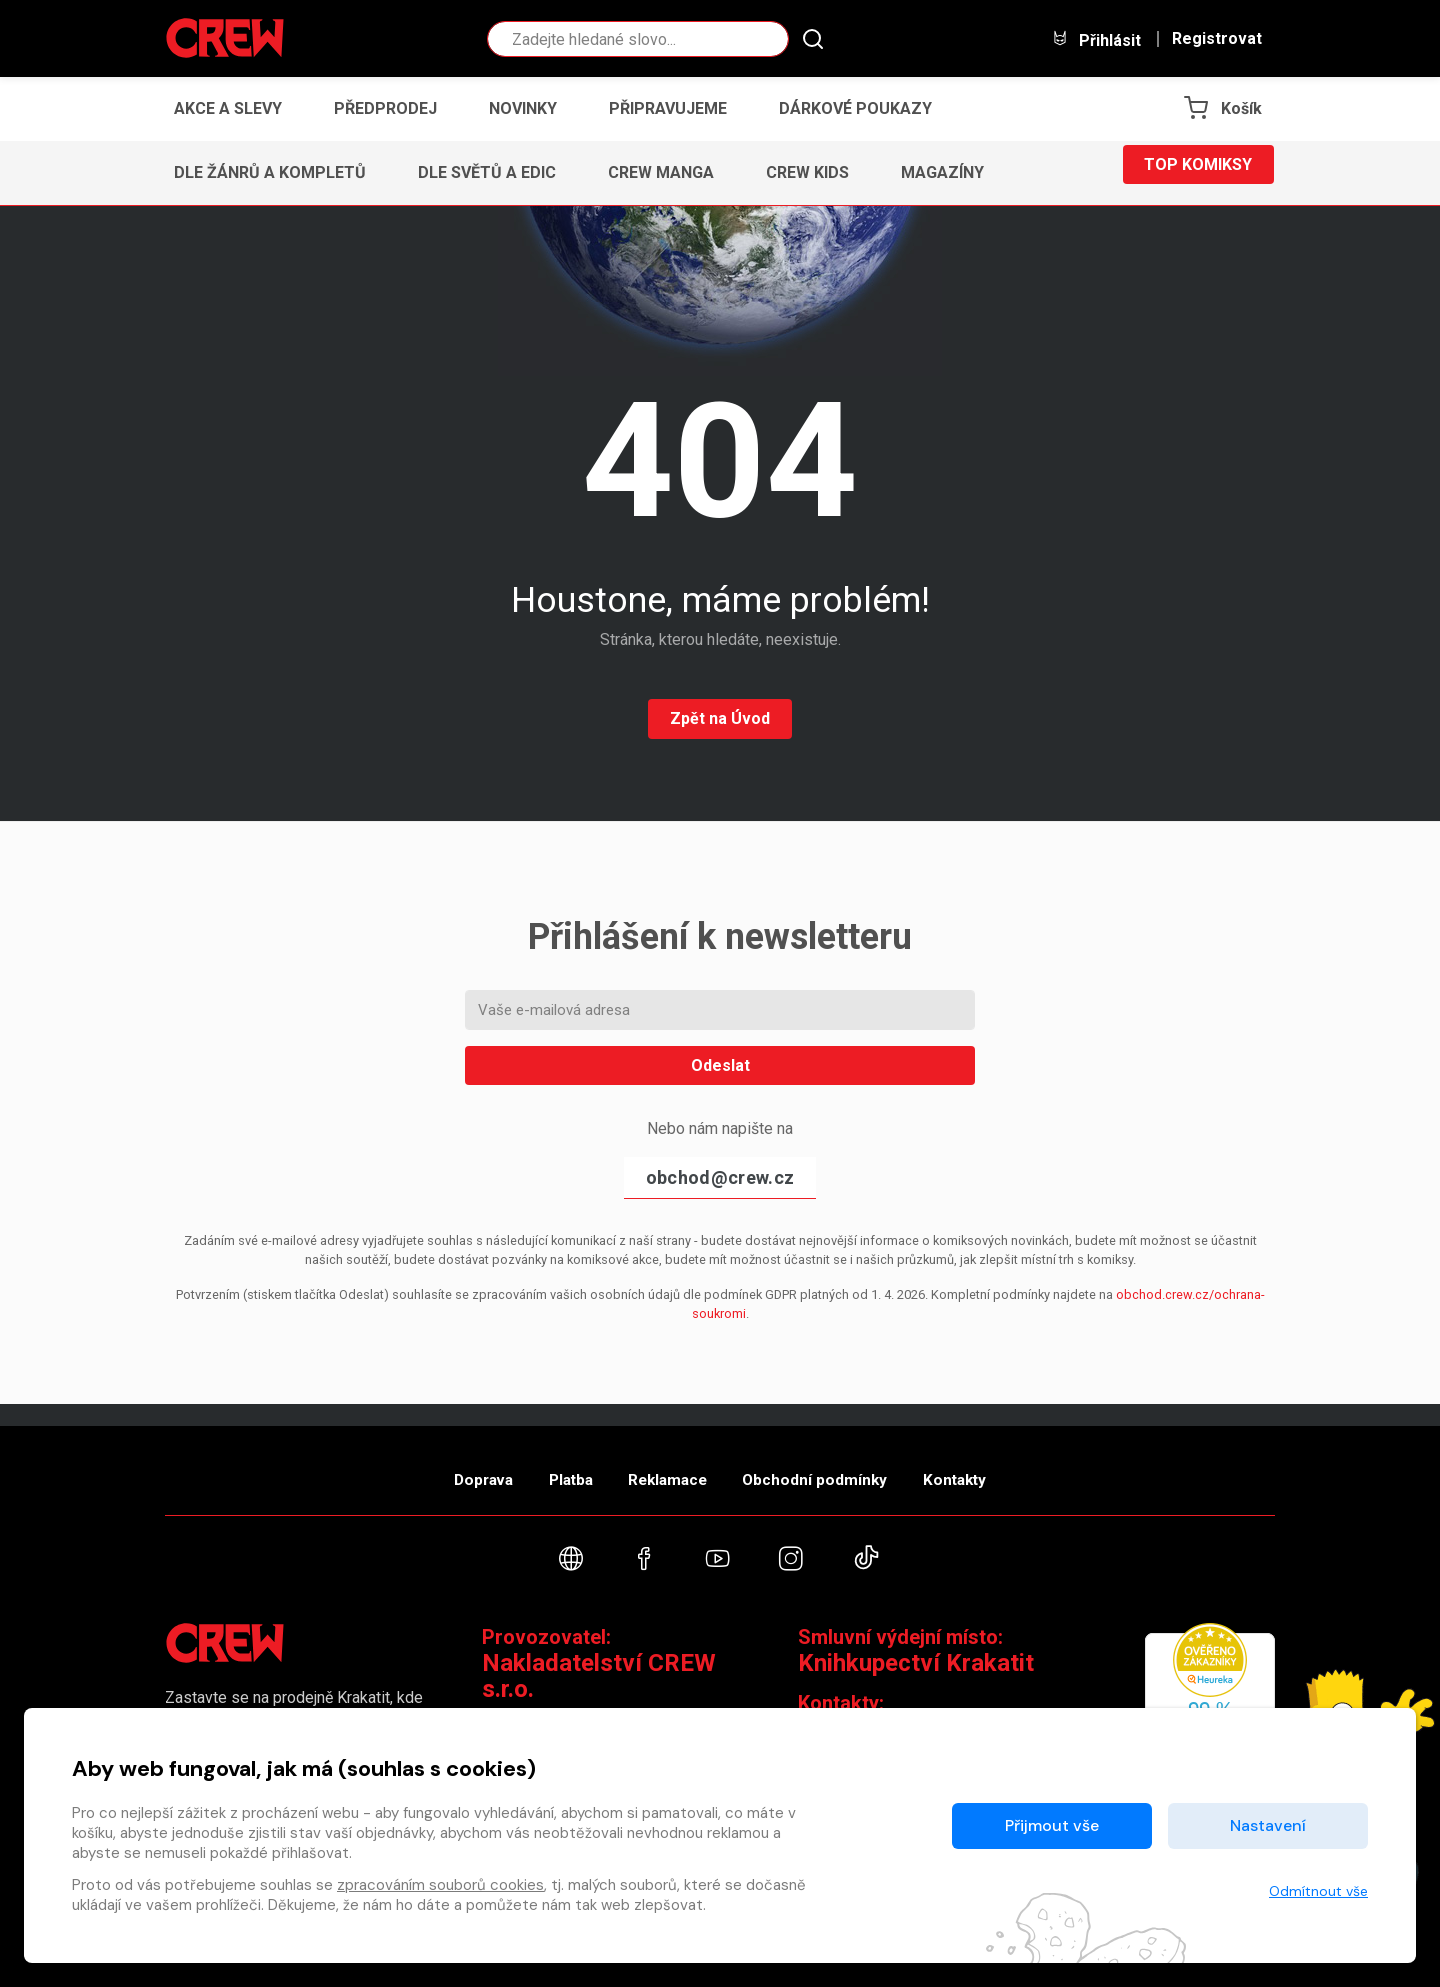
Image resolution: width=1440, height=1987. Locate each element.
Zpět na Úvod (720, 718)
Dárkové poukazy (855, 108)
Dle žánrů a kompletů (270, 172)
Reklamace (669, 1464)
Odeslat (720, 1065)
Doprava (437, 1464)
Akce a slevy (228, 108)
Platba (548, 1464)
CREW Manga (661, 172)
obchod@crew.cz (720, 1177)
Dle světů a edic (487, 172)
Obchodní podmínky (839, 1464)
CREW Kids (807, 172)
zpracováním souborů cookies (440, 1885)
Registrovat (1217, 39)
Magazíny (942, 172)
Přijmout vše (1052, 1825)
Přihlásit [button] (1096, 39)
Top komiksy (1198, 172)
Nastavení (1268, 1825)
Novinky (523, 108)
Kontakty (1001, 1464)
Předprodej (385, 108)
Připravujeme (668, 108)
